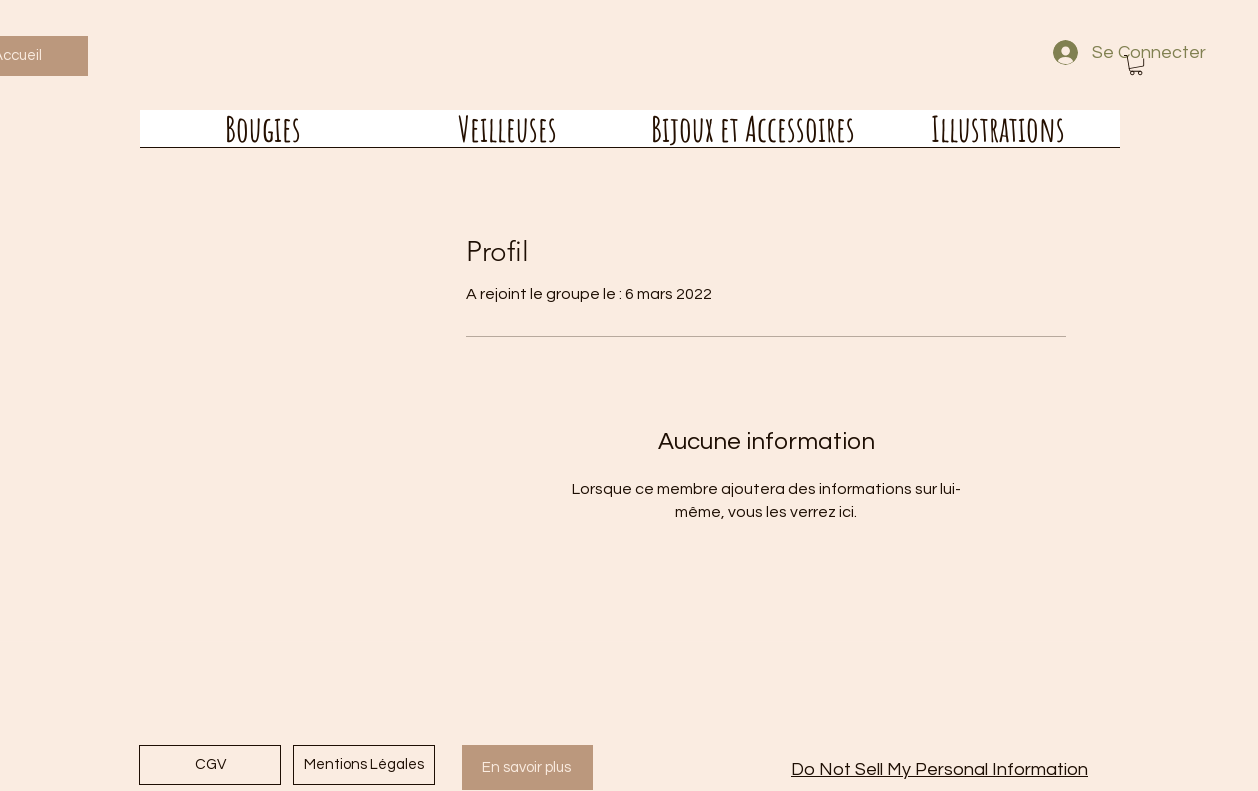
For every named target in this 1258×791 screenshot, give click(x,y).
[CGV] (210, 765)
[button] (1136, 65)
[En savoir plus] (527, 767)
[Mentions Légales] (364, 765)
